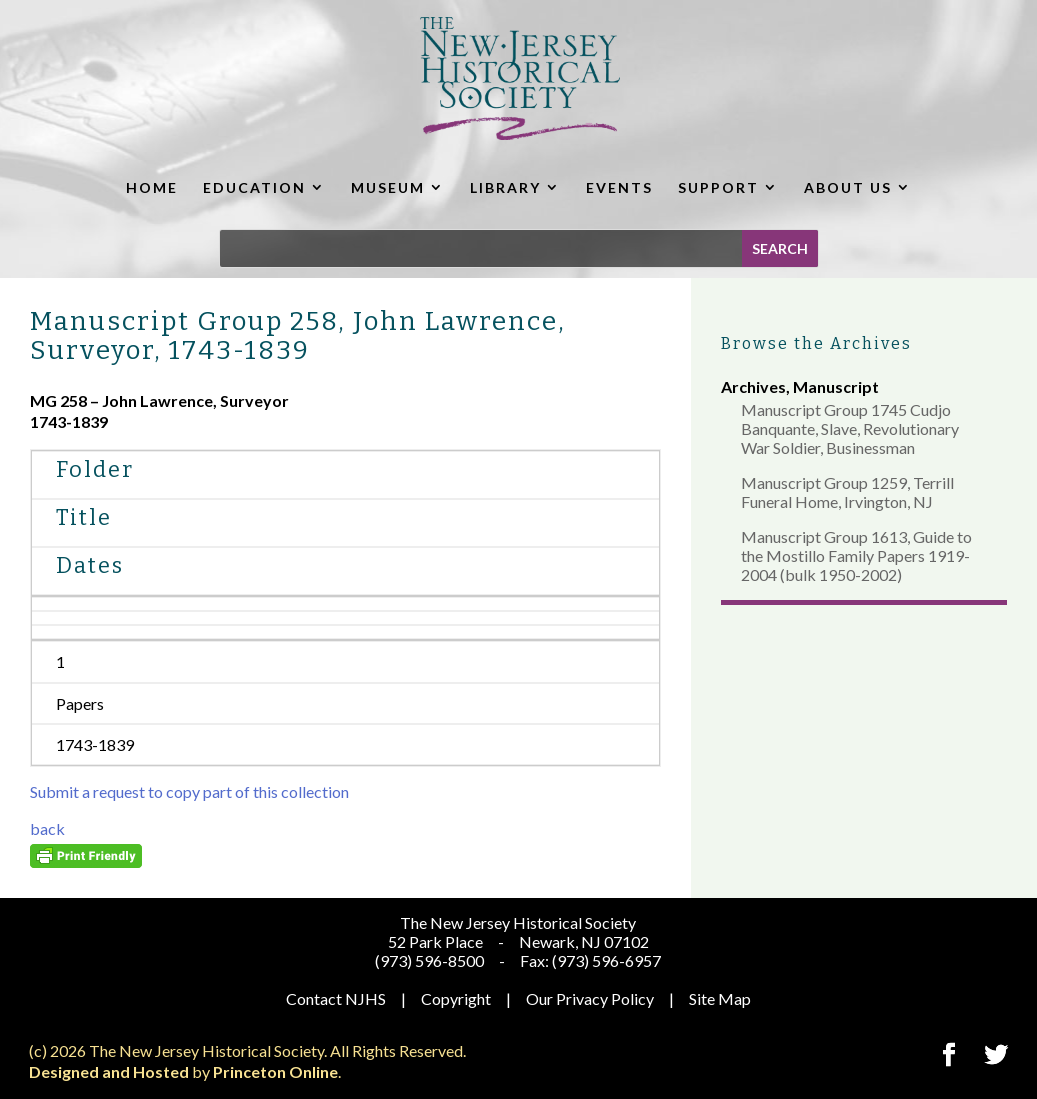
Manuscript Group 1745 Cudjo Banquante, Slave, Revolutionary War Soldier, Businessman (850, 428)
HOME (152, 187)
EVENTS (619, 187)
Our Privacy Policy (590, 998)
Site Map (720, 998)
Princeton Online (275, 1071)
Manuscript (836, 386)
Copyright (456, 998)
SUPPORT (718, 187)
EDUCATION (254, 187)
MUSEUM (388, 187)
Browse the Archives (816, 343)
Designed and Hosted (109, 1071)
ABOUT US (848, 187)
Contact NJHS (336, 998)
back (47, 828)
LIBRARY (505, 187)
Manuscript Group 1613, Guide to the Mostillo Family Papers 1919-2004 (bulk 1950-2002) (856, 555)
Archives (753, 386)
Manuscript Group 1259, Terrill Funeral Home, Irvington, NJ (847, 492)
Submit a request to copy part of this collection (189, 791)
